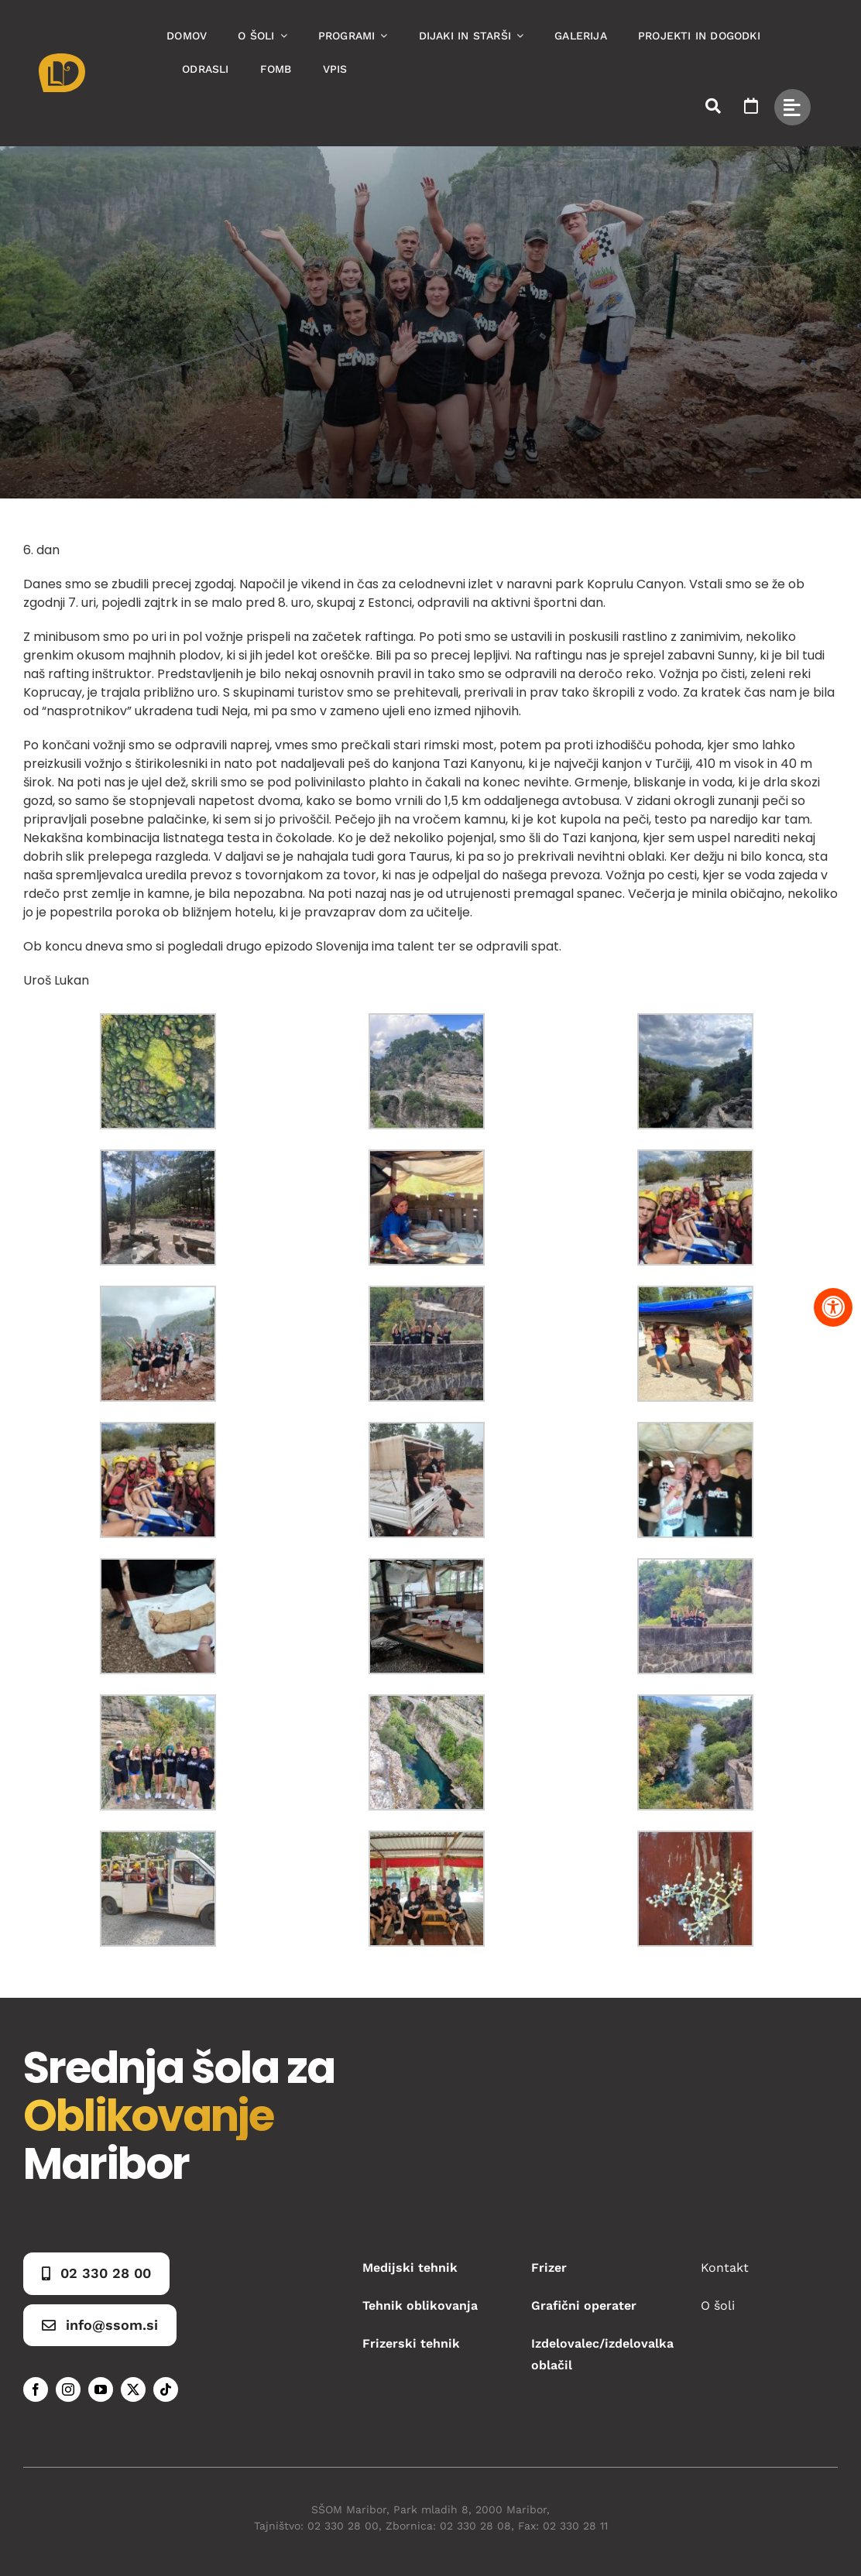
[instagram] (68, 2389)
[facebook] (35, 2389)
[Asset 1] (62, 59)
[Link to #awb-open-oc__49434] (792, 107)
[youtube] (100, 2389)
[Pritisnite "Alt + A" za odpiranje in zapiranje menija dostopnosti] (833, 1307)
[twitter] (133, 2389)
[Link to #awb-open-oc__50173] (713, 106)
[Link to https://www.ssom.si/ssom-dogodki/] (751, 106)
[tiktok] (165, 2389)
